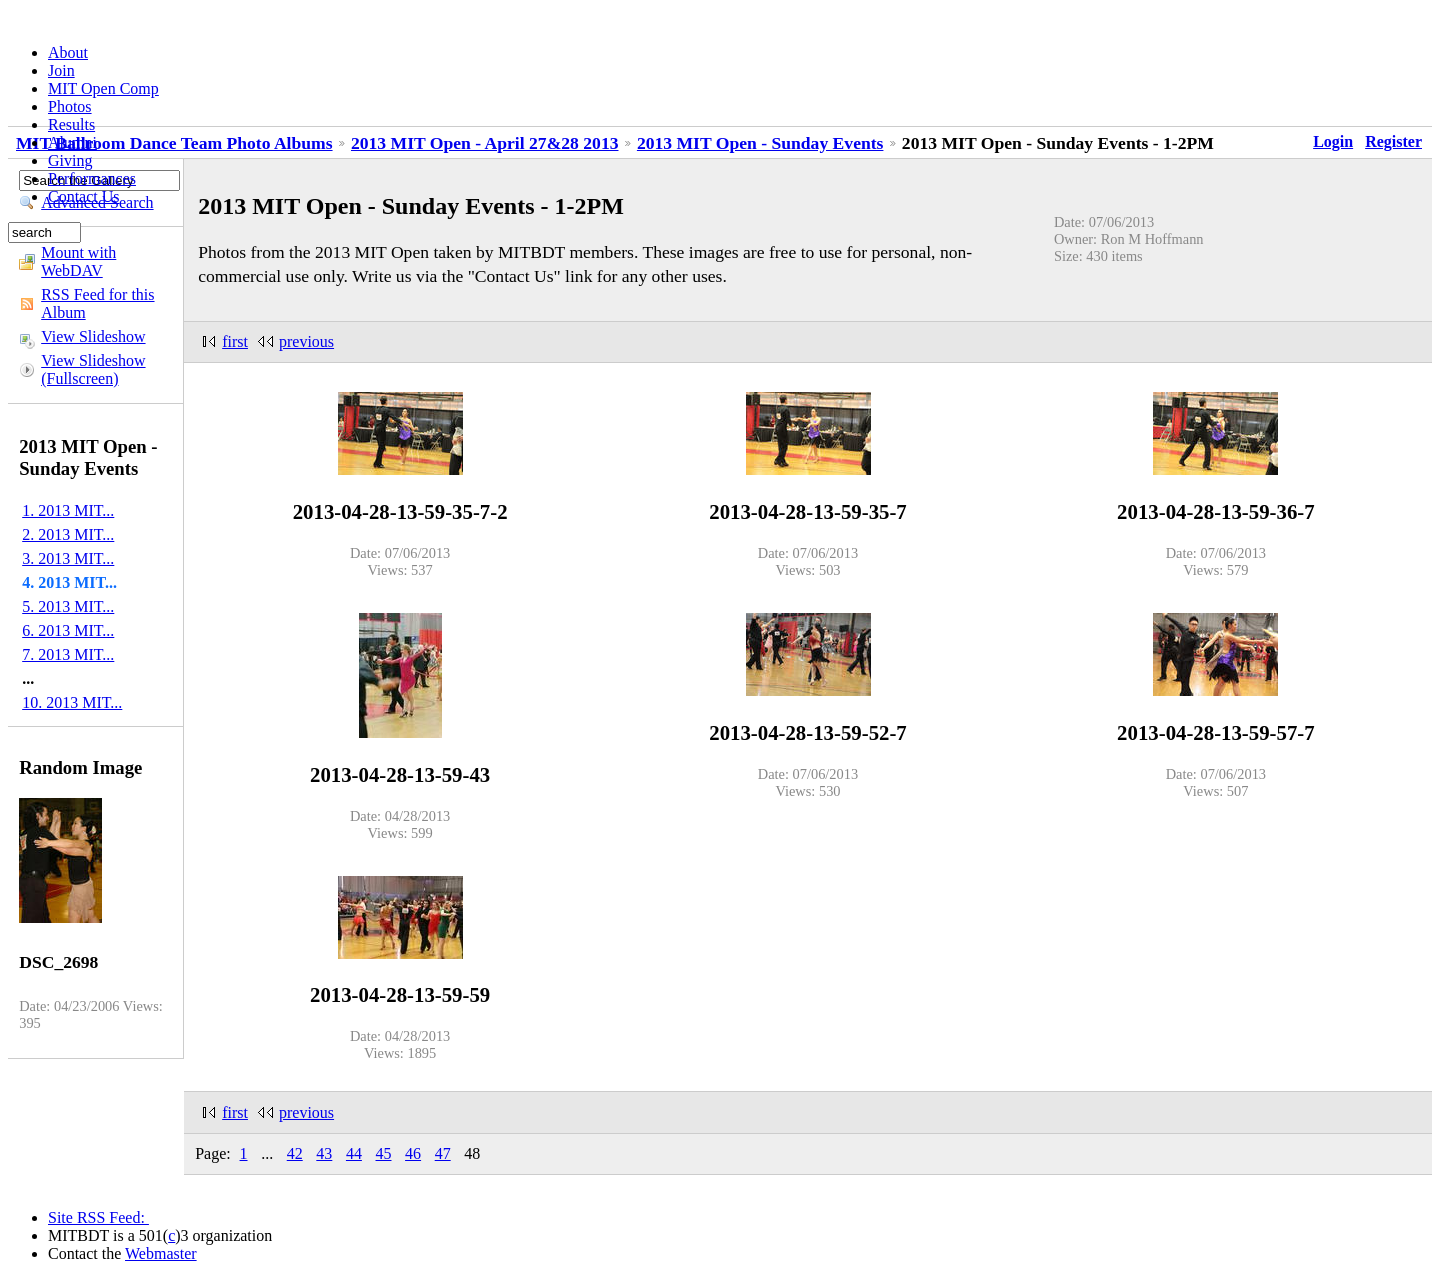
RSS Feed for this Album (97, 303)
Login (1333, 141)
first (235, 341)
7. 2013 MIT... (68, 654)
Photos (70, 106)
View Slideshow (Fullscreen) (93, 369)
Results (71, 124)
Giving (70, 160)
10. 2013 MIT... (72, 702)
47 (443, 1153)
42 (295, 1153)
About (68, 52)
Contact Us (84, 196)
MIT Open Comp (103, 88)
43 (324, 1153)
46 (413, 1153)
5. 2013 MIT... (68, 606)
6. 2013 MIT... (68, 630)
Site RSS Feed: (98, 1217)
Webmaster (161, 1253)
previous (306, 341)
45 (384, 1153)
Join (61, 70)
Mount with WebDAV (78, 261)
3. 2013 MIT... (68, 558)
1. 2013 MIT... (68, 510)
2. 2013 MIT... (68, 534)
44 (354, 1153)
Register (1393, 141)
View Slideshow (93, 336)
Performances (92, 178)
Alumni (72, 142)
